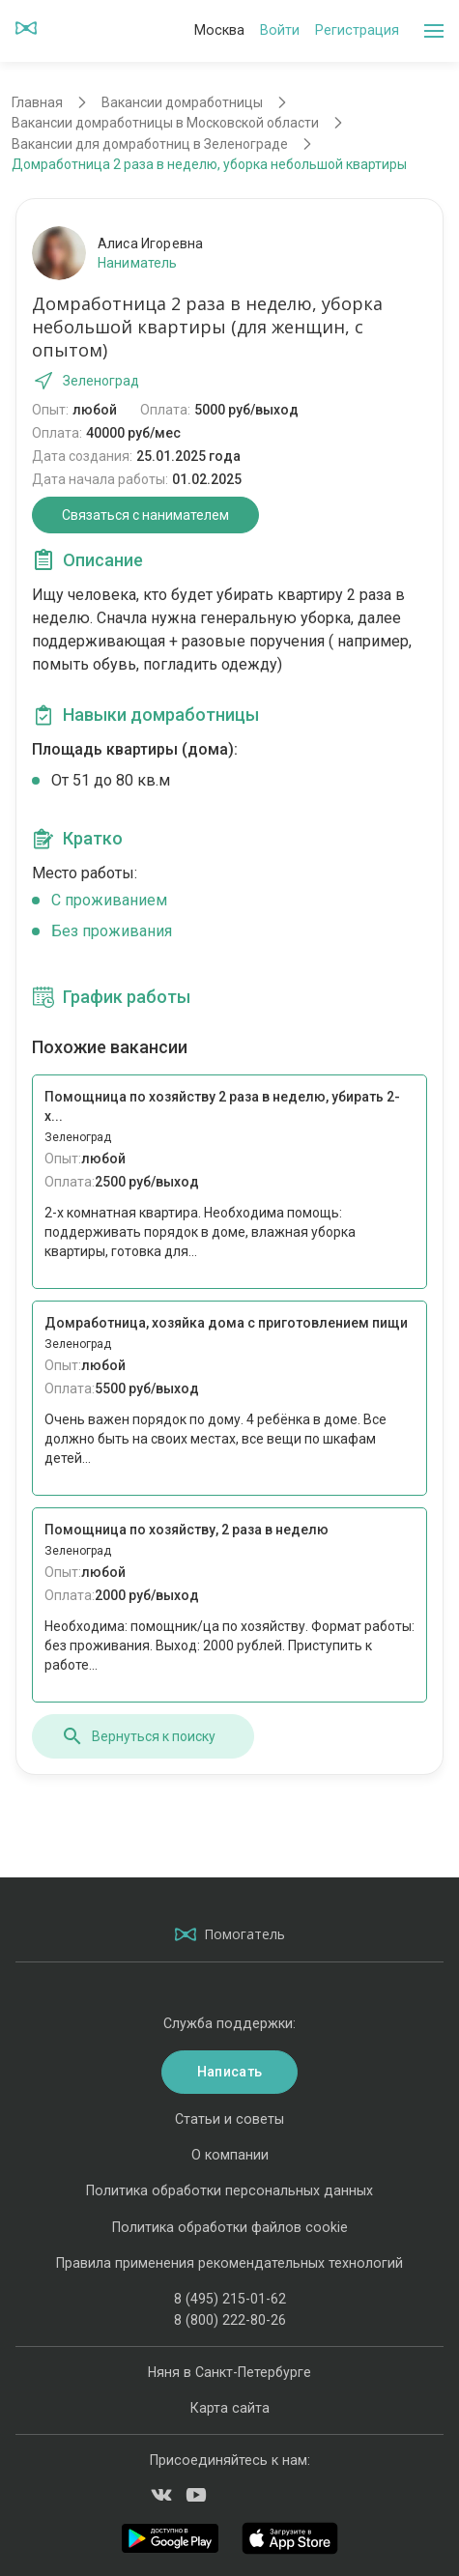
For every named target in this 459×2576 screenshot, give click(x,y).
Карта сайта (230, 2408)
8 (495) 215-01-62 (230, 2298)
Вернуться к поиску (138, 1736)
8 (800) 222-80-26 (230, 2320)
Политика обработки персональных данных (229, 2190)
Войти (280, 30)
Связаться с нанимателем (145, 515)
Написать (229, 2071)
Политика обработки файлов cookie (230, 2227)
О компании (230, 2154)
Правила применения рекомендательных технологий (229, 2263)
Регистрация (357, 30)
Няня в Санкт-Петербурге (229, 2372)
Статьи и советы (229, 2119)
